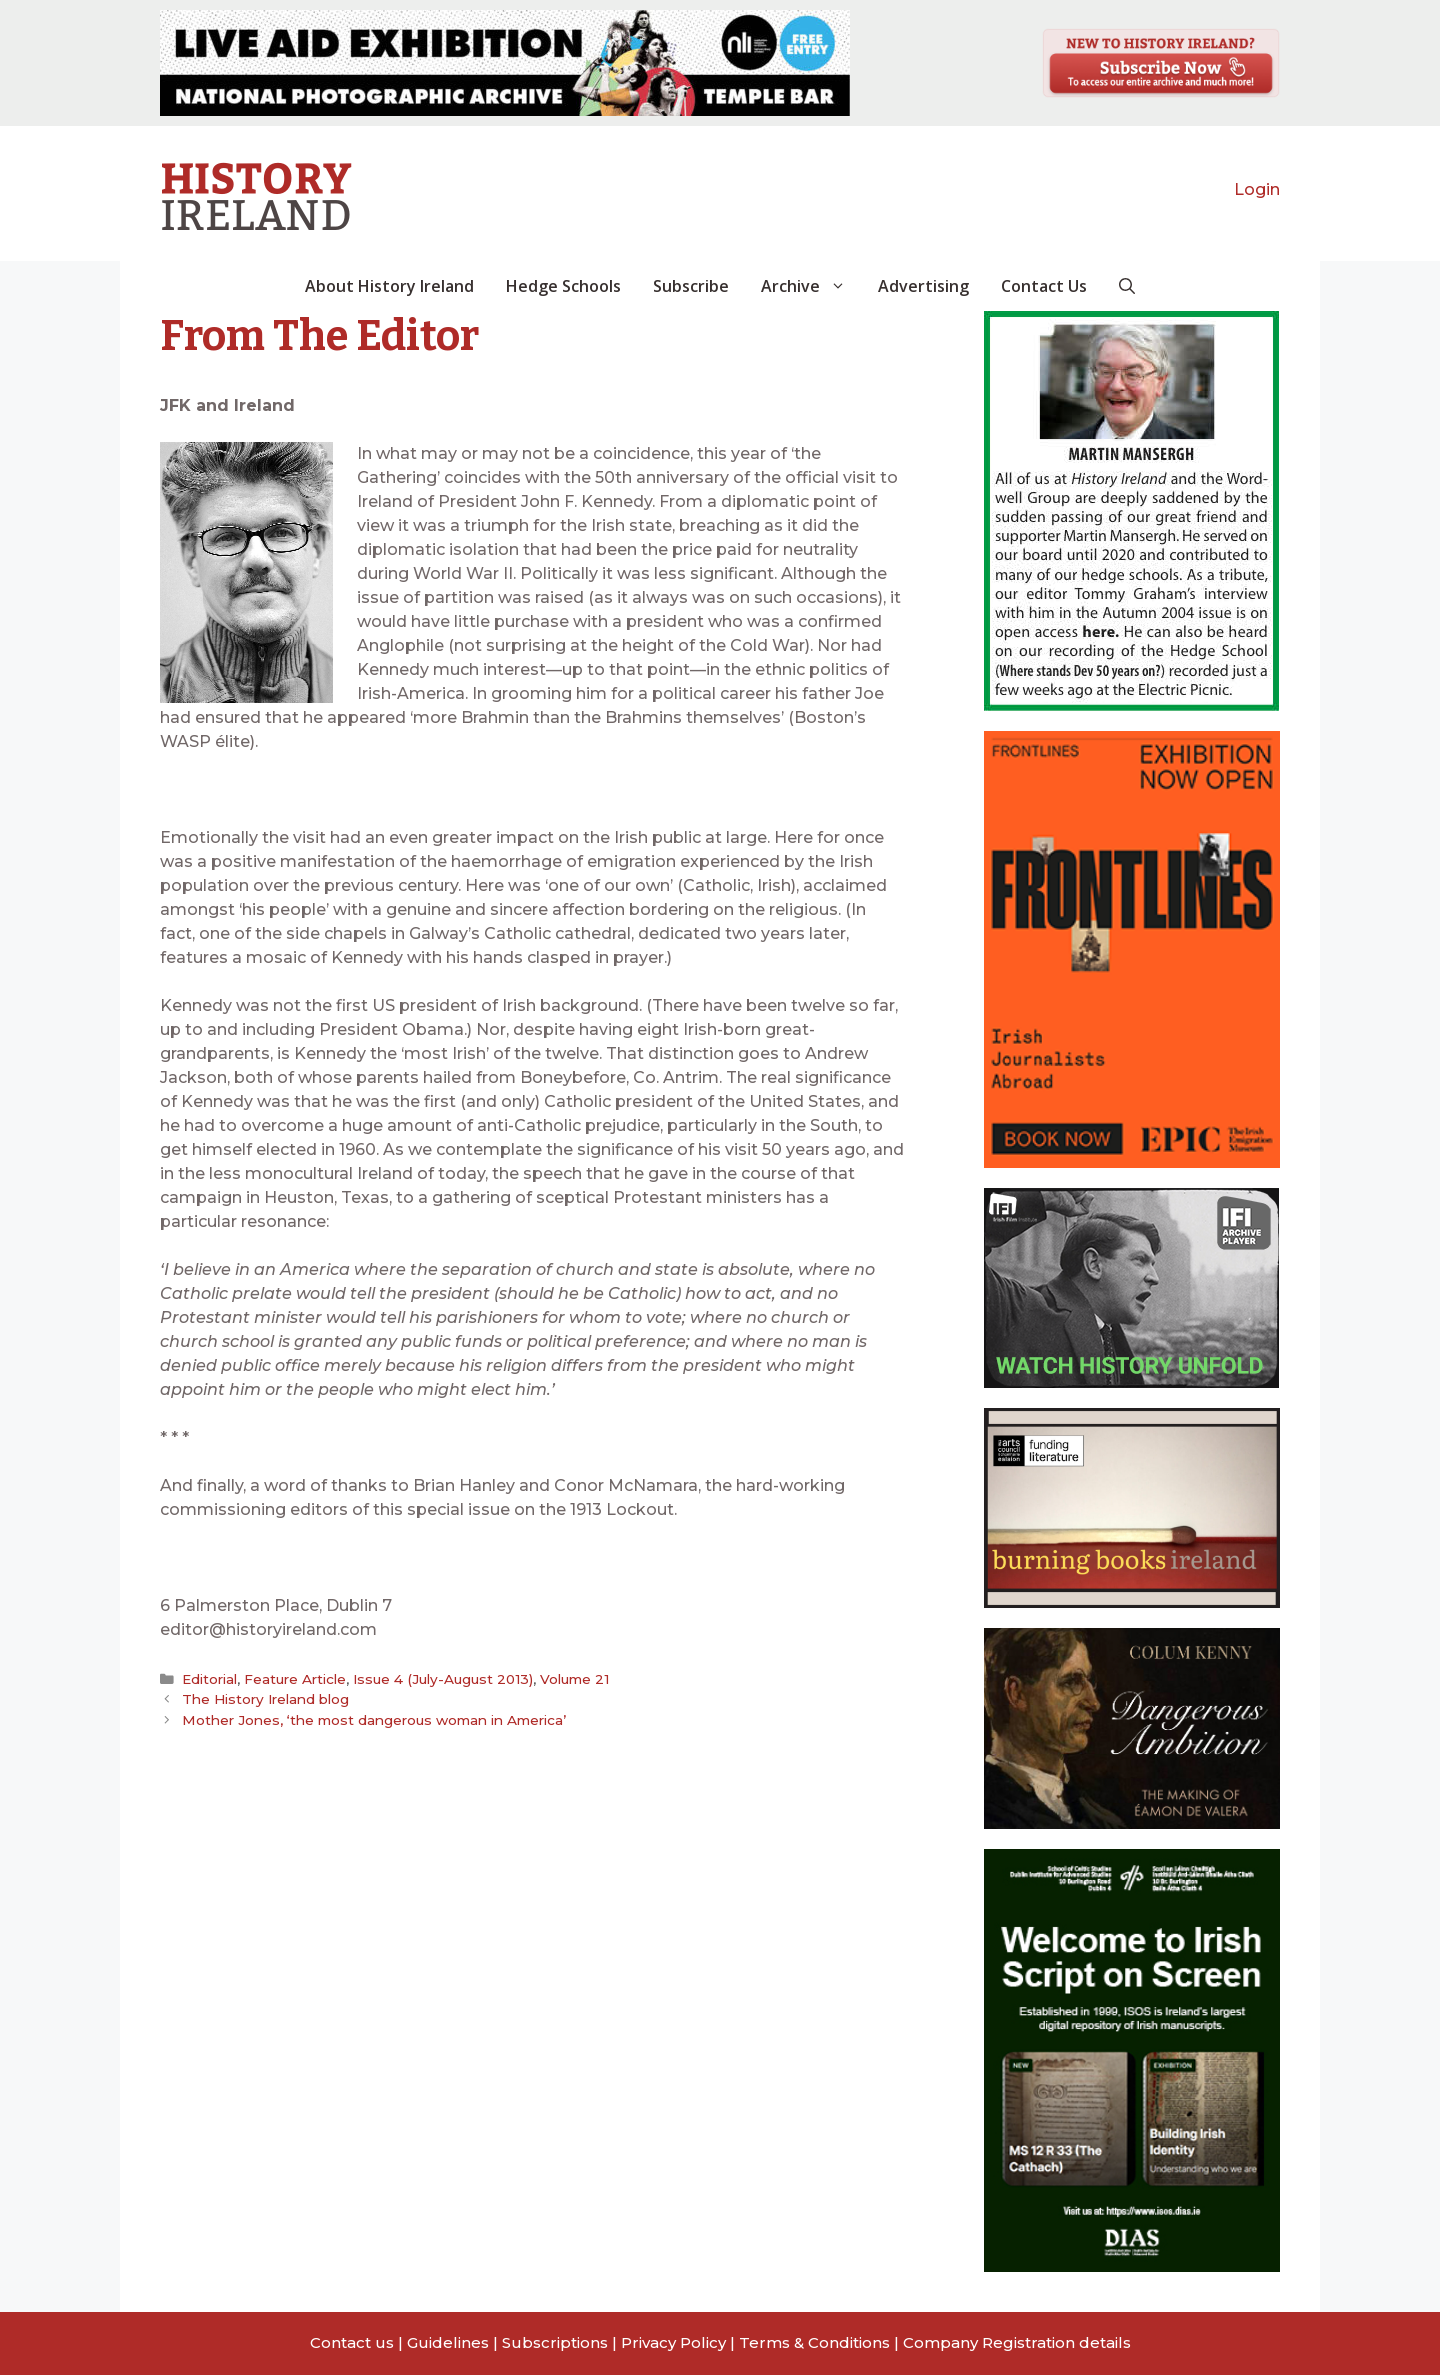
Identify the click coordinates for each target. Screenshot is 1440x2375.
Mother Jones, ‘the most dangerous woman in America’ (374, 1720)
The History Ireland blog (266, 1699)
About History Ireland (389, 286)
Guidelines (448, 2342)
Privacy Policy (673, 2342)
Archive (811, 286)
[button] (1127, 286)
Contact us (352, 2342)
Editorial (209, 1679)
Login (1257, 189)
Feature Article (295, 1679)
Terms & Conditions (814, 2342)
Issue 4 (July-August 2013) (443, 1679)
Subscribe (691, 286)
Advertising (923, 286)
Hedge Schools (563, 286)
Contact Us (1044, 286)
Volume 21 (574, 1679)
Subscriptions (555, 2342)
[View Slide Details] (505, 63)
